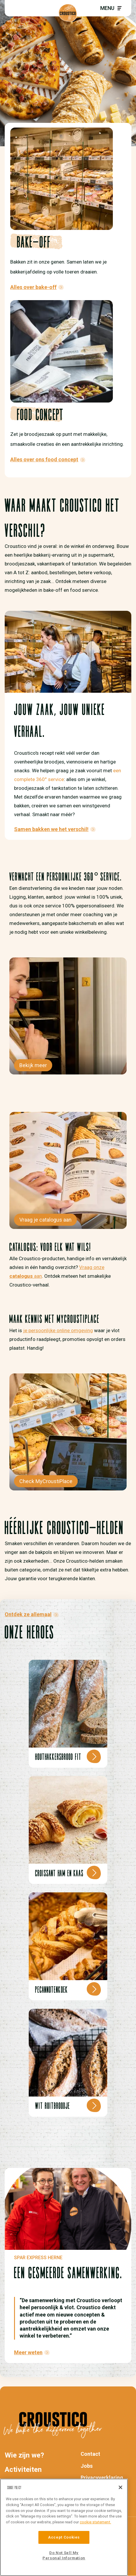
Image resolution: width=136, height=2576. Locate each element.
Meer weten (28, 2352)
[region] (64, 2527)
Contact (90, 2454)
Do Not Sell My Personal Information (63, 2555)
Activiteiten (23, 2469)
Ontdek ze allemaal (28, 1614)
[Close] (120, 2487)
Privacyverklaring (102, 2477)
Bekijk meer (33, 1065)
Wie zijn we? (24, 2455)
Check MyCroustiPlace (45, 1481)
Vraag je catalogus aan (45, 1220)
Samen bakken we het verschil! (51, 829)
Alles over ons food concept (44, 459)
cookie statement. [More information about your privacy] (95, 2522)
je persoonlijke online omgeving (58, 1330)
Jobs (87, 2466)
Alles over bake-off (33, 287)
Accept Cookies (64, 2537)
